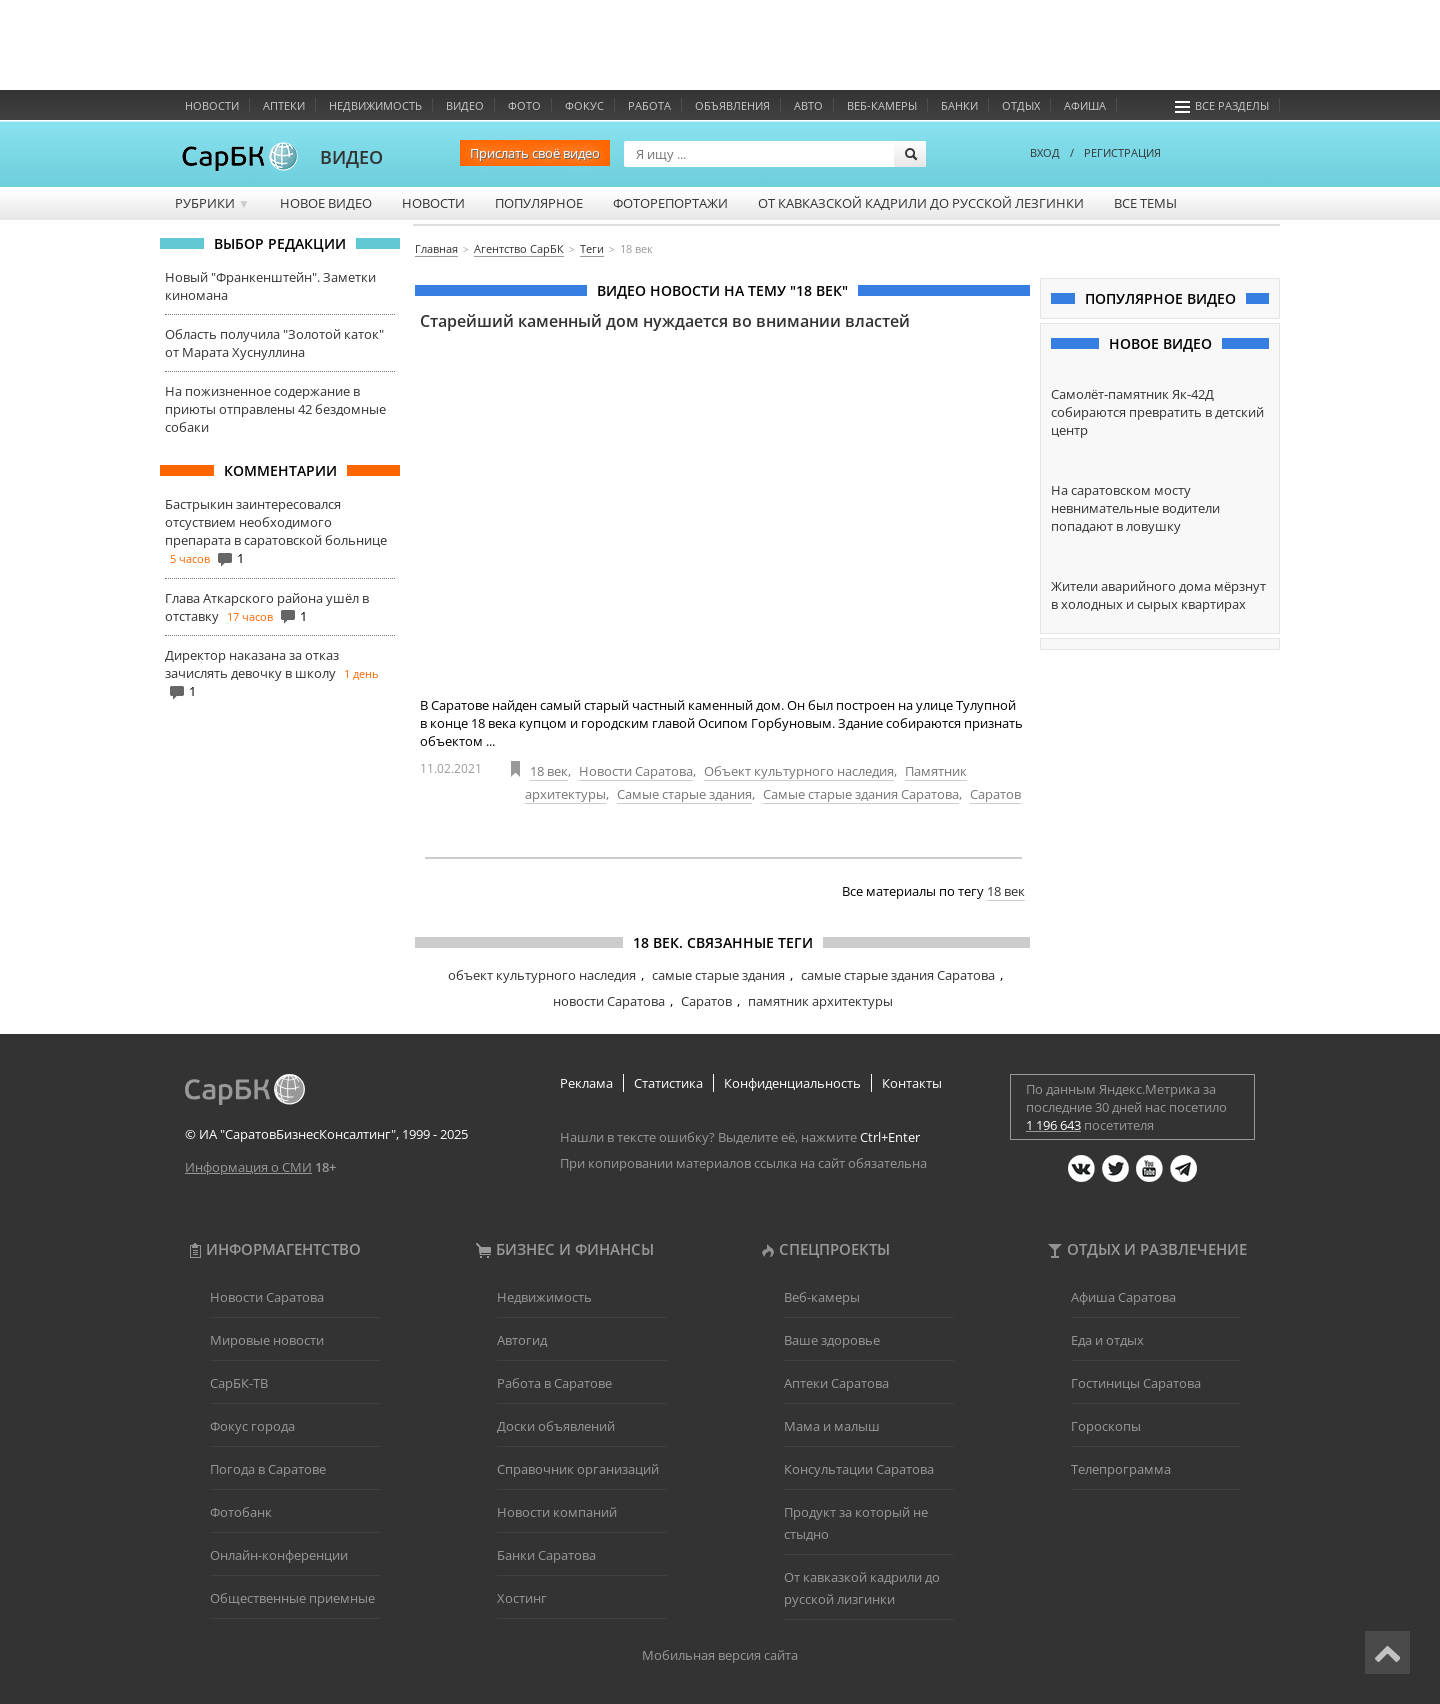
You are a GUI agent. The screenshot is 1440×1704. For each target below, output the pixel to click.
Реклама (586, 1083)
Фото (524, 105)
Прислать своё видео (535, 153)
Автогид (522, 1340)
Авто (808, 105)
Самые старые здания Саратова (861, 794)
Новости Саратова (636, 771)
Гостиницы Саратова (1136, 1383)
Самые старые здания (684, 794)
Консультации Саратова (859, 1469)
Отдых (1021, 105)
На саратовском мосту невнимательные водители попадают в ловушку (1135, 508)
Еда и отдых (1107, 1340)
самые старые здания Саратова (898, 975)
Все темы (1145, 203)
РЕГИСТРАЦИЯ (1122, 152)
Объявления (732, 105)
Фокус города (252, 1426)
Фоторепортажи (670, 203)
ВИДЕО (351, 157)
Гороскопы (1106, 1426)
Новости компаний (557, 1512)
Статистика (668, 1083)
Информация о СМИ (248, 1167)
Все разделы (1222, 105)
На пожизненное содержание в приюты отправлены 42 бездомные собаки (275, 409)
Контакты (912, 1083)
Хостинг (522, 1598)
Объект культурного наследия (799, 771)
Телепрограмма (1121, 1469)
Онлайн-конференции (279, 1555)
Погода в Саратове (268, 1469)
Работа (649, 105)
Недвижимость (375, 105)
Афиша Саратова (1123, 1297)
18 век (549, 771)
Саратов (995, 794)
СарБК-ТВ (239, 1383)
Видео (465, 105)
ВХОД (1045, 152)
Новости (212, 105)
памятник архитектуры (820, 1001)
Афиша (1085, 105)
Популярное (539, 203)
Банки (959, 105)
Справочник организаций (578, 1469)
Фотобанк (241, 1512)
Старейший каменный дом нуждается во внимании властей (665, 321)
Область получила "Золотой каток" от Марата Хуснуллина (274, 343)
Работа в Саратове (554, 1383)
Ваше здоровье (832, 1340)
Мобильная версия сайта (720, 1655)
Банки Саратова (546, 1555)
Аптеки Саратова (836, 1383)
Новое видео (326, 203)
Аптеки (284, 105)
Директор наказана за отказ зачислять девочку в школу (252, 664)
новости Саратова (609, 1001)
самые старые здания (718, 975)
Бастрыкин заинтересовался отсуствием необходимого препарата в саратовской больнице (276, 522)
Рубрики (212, 203)
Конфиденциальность (792, 1083)
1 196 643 (1053, 1125)
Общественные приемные (292, 1598)
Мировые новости (267, 1340)
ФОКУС (584, 105)
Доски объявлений (556, 1426)
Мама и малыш (832, 1426)
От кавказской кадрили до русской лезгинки (921, 203)
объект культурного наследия (542, 975)
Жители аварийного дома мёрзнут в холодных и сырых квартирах (1158, 595)
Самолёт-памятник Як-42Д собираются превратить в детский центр (1157, 412)
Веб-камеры (882, 105)
